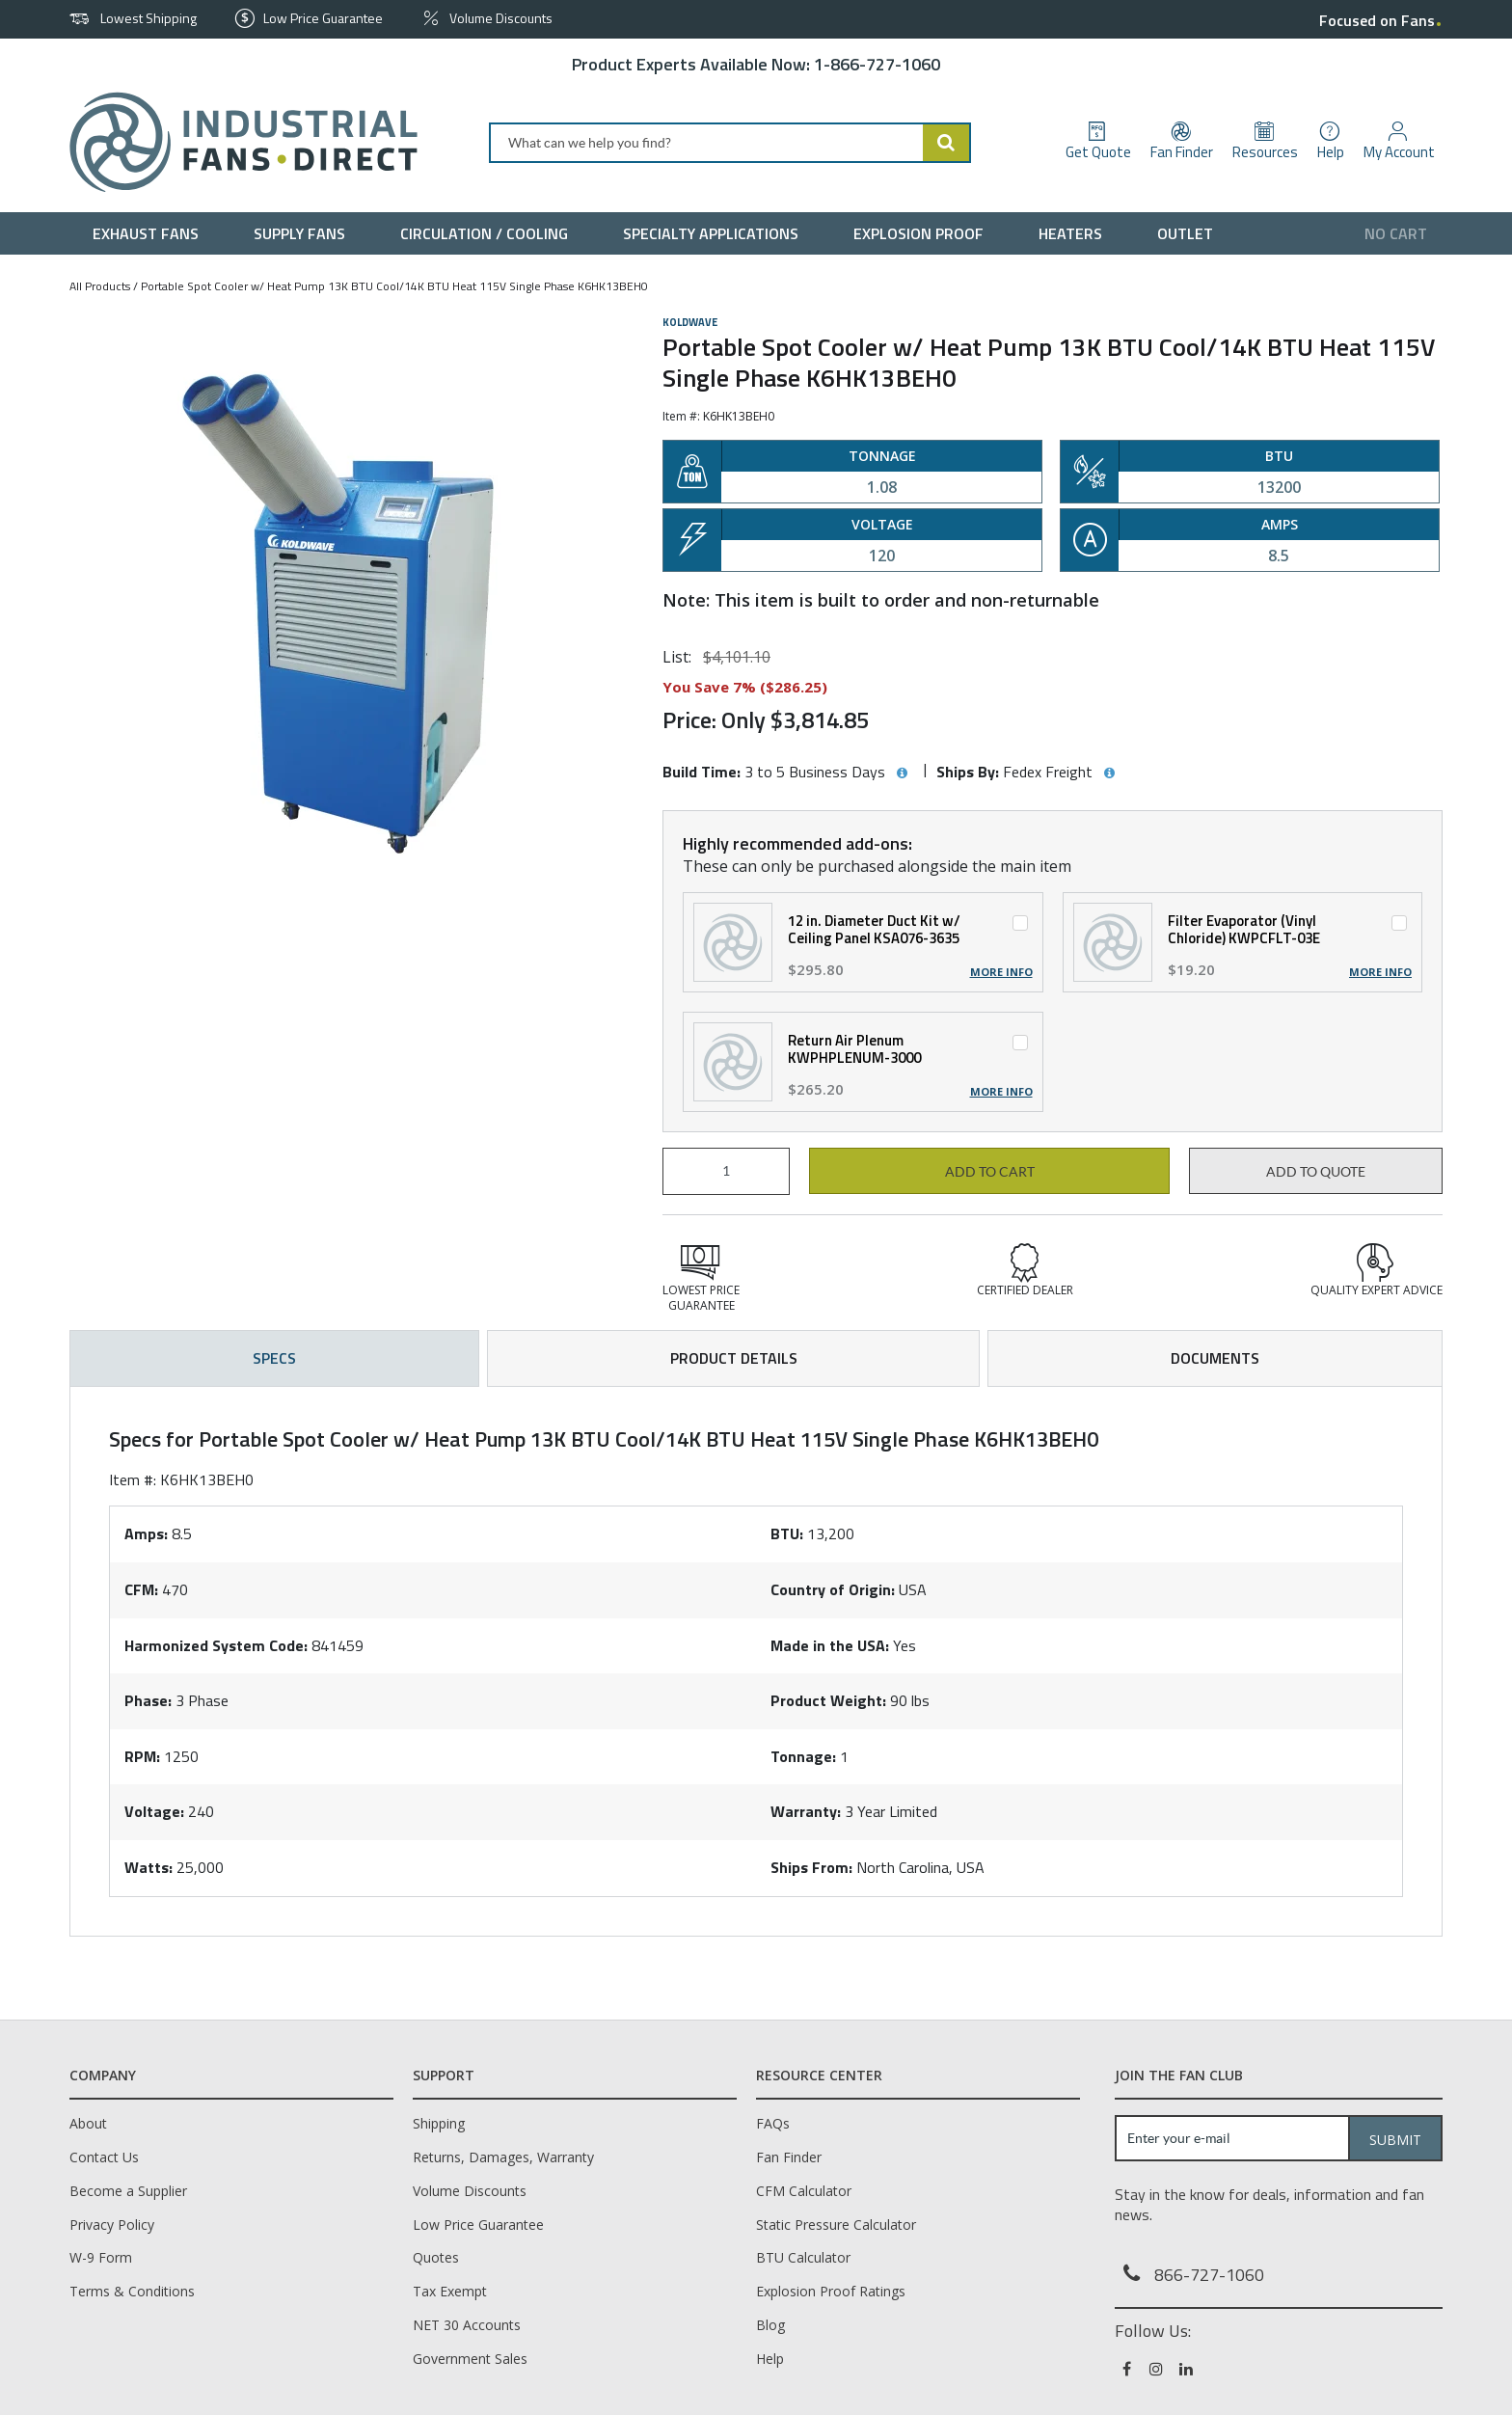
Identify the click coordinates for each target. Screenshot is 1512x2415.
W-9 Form (100, 2257)
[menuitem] (149, 233)
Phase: (148, 1700)
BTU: (786, 1533)
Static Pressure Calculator (836, 2224)
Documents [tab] (1215, 1358)
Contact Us (104, 2157)
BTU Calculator (803, 2257)
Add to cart (990, 1172)
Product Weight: (828, 1700)
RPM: (142, 1756)
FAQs (773, 2123)
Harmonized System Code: (216, 1645)
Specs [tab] (274, 1358)
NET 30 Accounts (467, 2325)
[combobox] (730, 142)
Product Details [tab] (733, 1358)
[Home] (235, 142)
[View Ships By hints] (1108, 773)
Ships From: (811, 1867)
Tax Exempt (450, 2291)
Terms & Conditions (132, 2291)
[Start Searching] (947, 142)
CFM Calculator (803, 2191)
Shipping (439, 2123)
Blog (770, 2325)
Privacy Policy (111, 2224)
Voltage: (154, 1811)
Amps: (146, 1533)
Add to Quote (1315, 1172)
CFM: (141, 1589)
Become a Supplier (128, 2191)
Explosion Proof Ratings (830, 2291)
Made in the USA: (829, 1645)
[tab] (756, 1661)
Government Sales (470, 2358)
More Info (1001, 972)
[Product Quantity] (726, 1171)
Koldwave (689, 322)
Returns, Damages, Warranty (503, 2157)
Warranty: (805, 1811)
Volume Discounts (469, 2191)
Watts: (148, 1867)
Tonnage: (803, 1756)
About (88, 2123)
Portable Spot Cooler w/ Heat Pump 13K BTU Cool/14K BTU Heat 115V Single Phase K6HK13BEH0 (394, 286)
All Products (99, 286)
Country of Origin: (832, 1589)
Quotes (436, 2257)
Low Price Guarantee (478, 2224)
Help (770, 2358)
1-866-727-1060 (877, 64)
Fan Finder (789, 2157)
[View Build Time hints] (901, 773)
